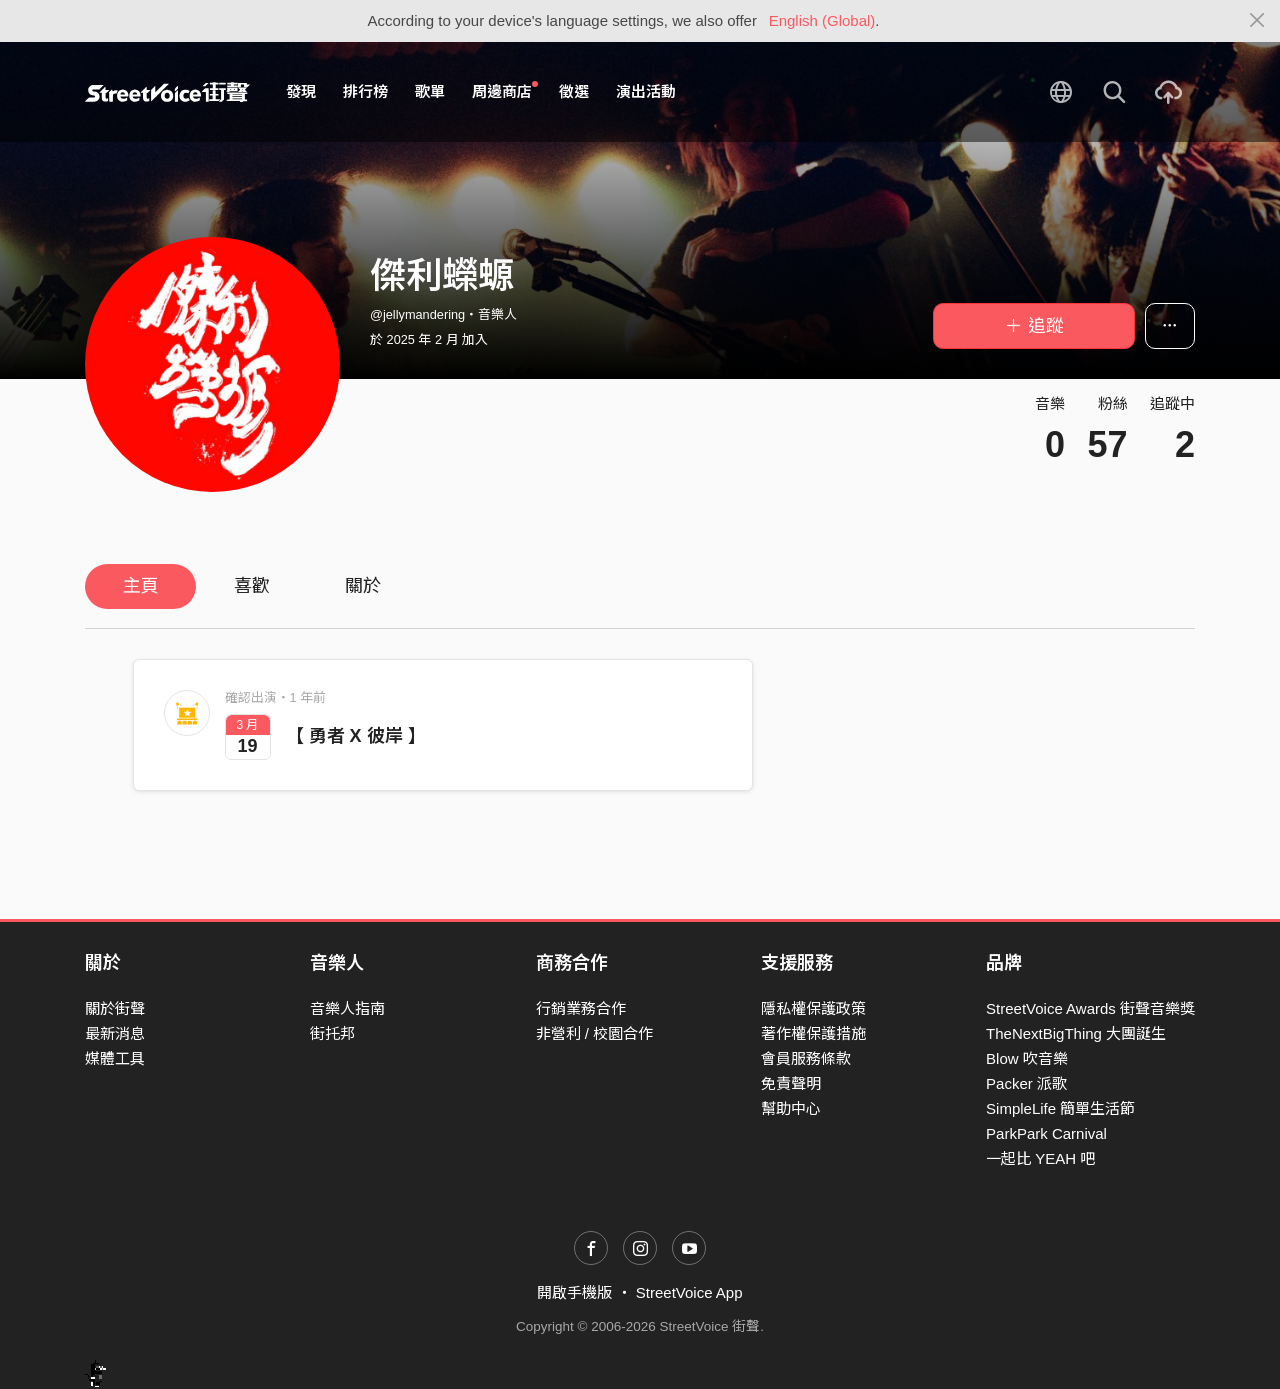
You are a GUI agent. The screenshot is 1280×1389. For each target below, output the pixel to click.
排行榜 (365, 91)
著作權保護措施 (813, 1033)
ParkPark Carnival (1046, 1133)
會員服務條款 (806, 1058)
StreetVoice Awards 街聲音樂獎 (1090, 1008)
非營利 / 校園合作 (595, 1033)
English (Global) (822, 20)
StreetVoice (167, 92)
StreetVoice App (689, 1292)
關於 (363, 586)
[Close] (1257, 21)
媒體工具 (115, 1058)
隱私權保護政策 (813, 1008)
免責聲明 (791, 1083)
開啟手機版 (574, 1292)
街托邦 (332, 1033)
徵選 (574, 91)
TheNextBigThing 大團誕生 (1076, 1033)
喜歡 (252, 586)
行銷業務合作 (581, 1008)
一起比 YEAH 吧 (1040, 1158)
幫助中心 (791, 1108)
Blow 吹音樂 (1027, 1058)
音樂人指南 (347, 1008)
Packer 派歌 (1026, 1083)
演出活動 (646, 91)
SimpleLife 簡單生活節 (1060, 1108)
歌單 (430, 91)
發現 (301, 91)
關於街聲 (115, 1008)
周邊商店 (505, 91)
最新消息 (115, 1033)
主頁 (141, 586)
